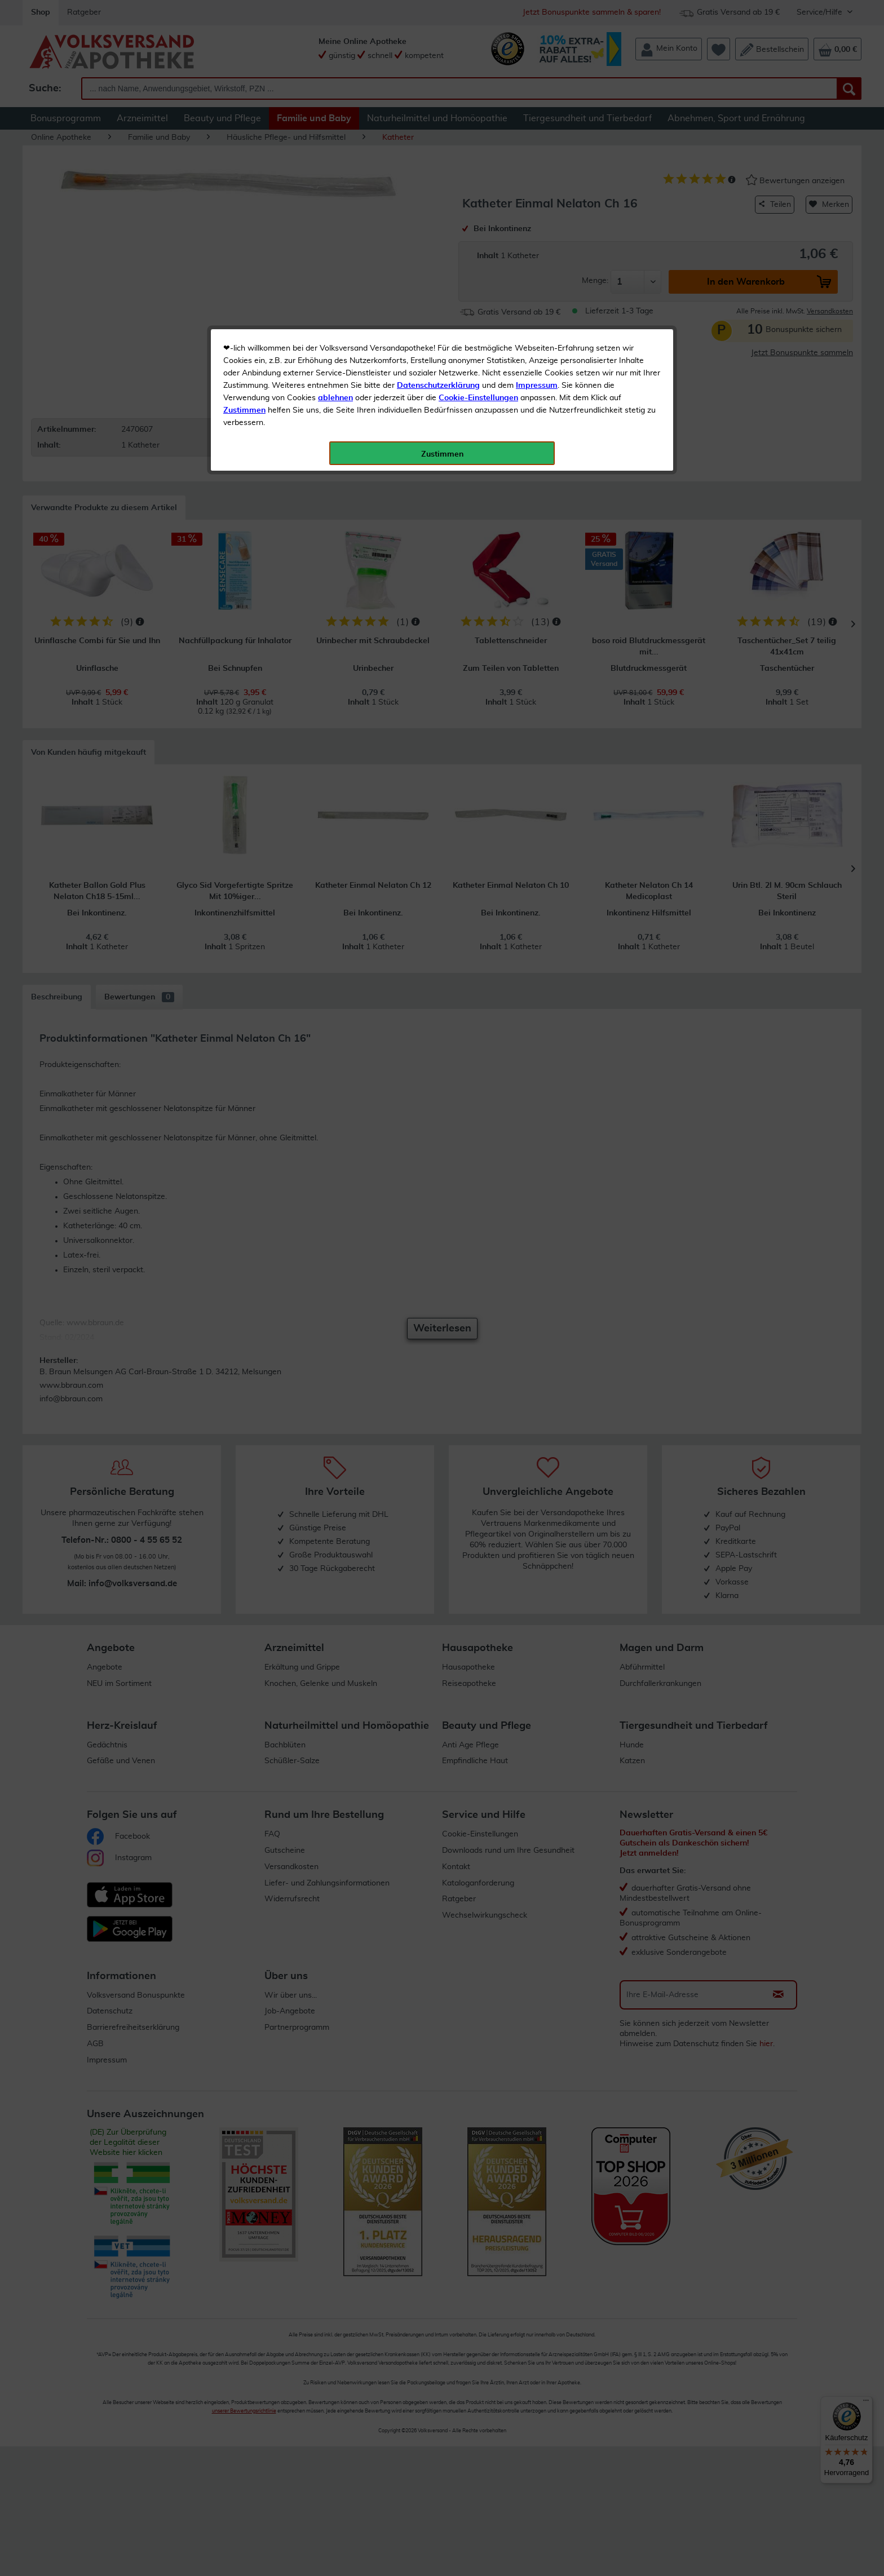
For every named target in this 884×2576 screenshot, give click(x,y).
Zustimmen (244, 278)
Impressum (537, 253)
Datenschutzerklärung (438, 253)
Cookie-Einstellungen (478, 265)
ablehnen (335, 265)
